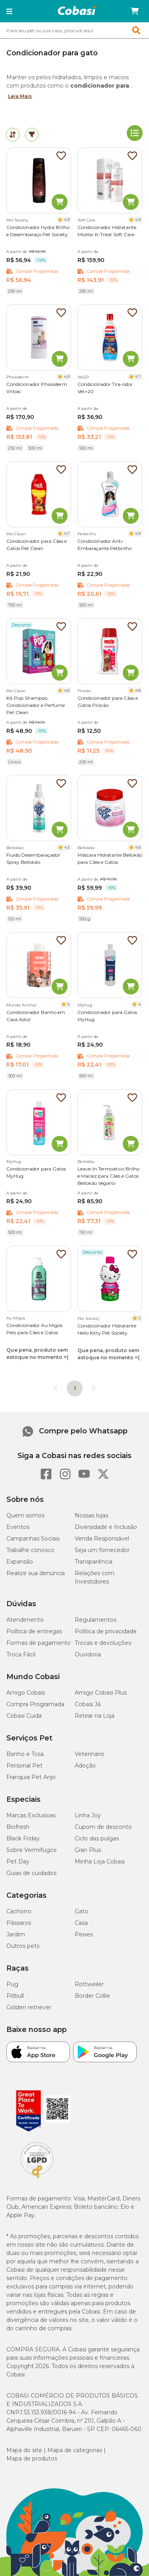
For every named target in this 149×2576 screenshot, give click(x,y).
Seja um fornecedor (102, 1550)
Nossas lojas (91, 1515)
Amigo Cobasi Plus (101, 1692)
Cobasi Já (88, 1704)
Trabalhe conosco (30, 1550)
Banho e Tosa (25, 1754)
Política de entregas (34, 1631)
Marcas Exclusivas (31, 1815)
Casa (81, 1922)
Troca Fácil (20, 1654)
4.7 (138, 376)
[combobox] (74, 30)
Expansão (19, 1561)
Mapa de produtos (31, 2458)
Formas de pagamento (38, 1642)
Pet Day (17, 1861)
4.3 (67, 847)
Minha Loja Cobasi (100, 1861)
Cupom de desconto (103, 1826)
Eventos (17, 1527)
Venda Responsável (102, 1538)
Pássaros (18, 1922)
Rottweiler (89, 1984)
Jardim (15, 1934)
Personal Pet (24, 1765)
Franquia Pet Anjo (31, 1777)
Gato (81, 1911)
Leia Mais (20, 96)
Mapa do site (24, 2450)
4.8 (67, 690)
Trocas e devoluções (103, 1642)
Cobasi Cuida (24, 1715)
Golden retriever (28, 2007)
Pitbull (15, 1995)
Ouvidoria (88, 1654)
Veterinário (89, 1754)
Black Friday (23, 1838)
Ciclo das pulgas (97, 1838)
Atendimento (25, 1619)
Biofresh (17, 1826)
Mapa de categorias (74, 2450)
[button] (9, 11)
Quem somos (25, 1515)
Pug (12, 1984)
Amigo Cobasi (25, 1692)
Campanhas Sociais (33, 1538)
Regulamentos (95, 1619)
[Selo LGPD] (37, 2178)
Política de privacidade (106, 1631)
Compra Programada (35, 1704)
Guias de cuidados (31, 1873)
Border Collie (92, 1995)
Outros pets (22, 1946)
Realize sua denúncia (35, 1573)
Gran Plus (88, 1850)
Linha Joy (88, 1815)
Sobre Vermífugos (31, 1850)
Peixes (84, 1934)
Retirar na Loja (94, 1715)
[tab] (12, 134)
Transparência (93, 1561)
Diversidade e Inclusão (106, 1527)
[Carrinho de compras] (134, 11)
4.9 (67, 219)
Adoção (85, 1765)
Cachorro (18, 1911)
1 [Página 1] (75, 1388)
